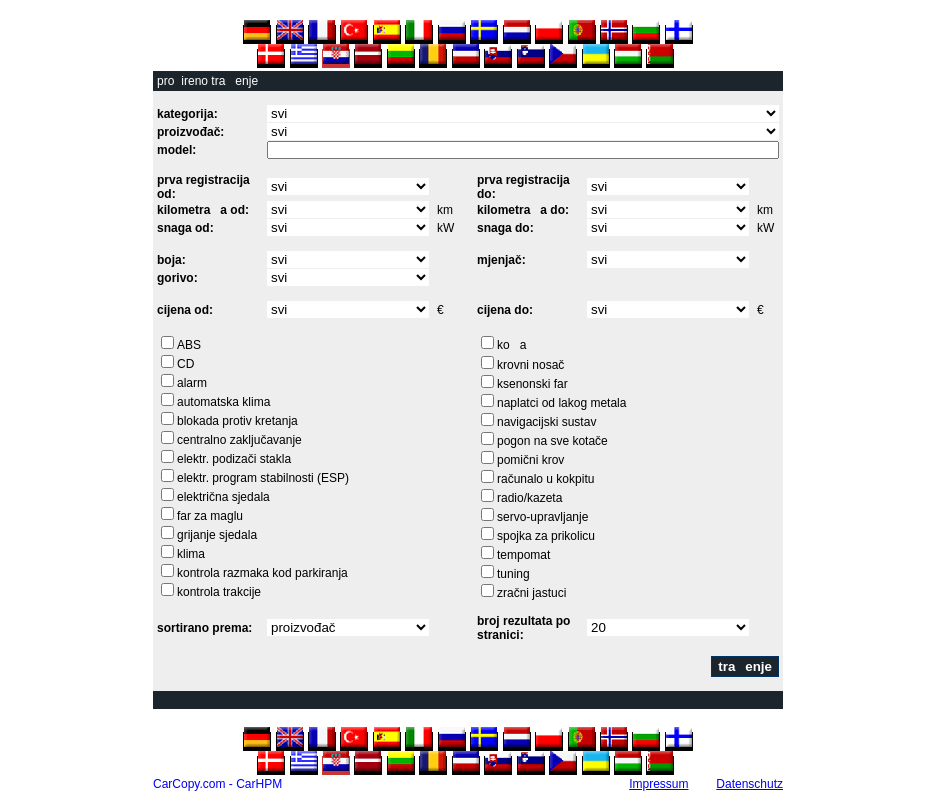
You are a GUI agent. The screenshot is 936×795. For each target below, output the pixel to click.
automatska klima (223, 402)
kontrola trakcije (219, 592)
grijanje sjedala (217, 535)
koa (511, 345)
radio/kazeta (529, 498)
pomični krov (530, 460)
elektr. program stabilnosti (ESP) (263, 478)
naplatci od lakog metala (561, 403)
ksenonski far (532, 384)
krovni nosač (530, 365)
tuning (513, 574)
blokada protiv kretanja (237, 421)
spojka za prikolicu (546, 536)
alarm (192, 383)
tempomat (523, 555)
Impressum (658, 784)
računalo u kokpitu (545, 479)
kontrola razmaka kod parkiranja (262, 573)
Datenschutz (749, 784)
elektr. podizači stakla (234, 459)
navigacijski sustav (546, 422)
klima (191, 554)
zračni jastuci (531, 593)
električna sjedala (223, 497)
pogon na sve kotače (552, 441)
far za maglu (210, 516)
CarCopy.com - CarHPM (217, 784)
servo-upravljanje (542, 517)
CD (185, 364)
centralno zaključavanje (239, 440)
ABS (189, 345)
